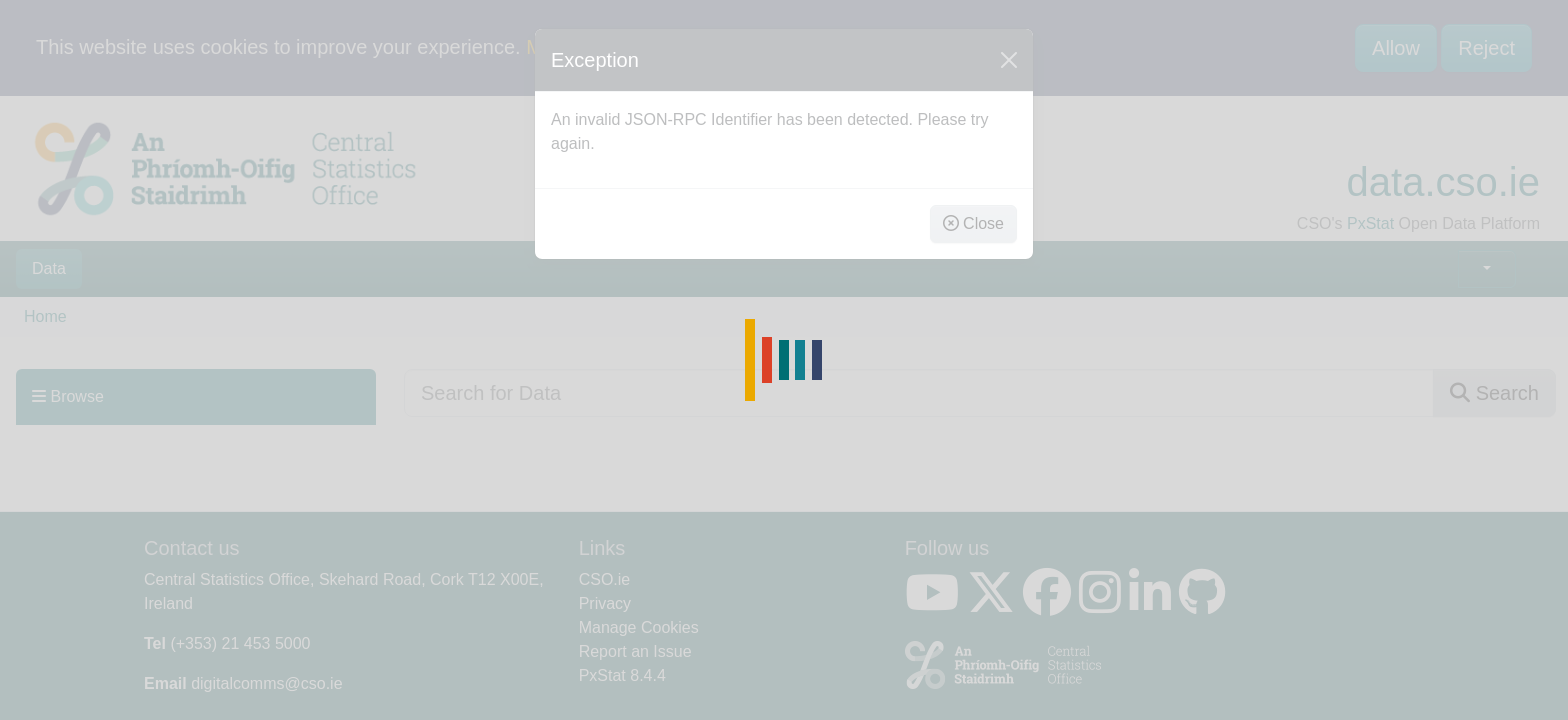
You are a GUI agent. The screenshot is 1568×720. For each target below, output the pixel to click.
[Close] (1009, 60)
